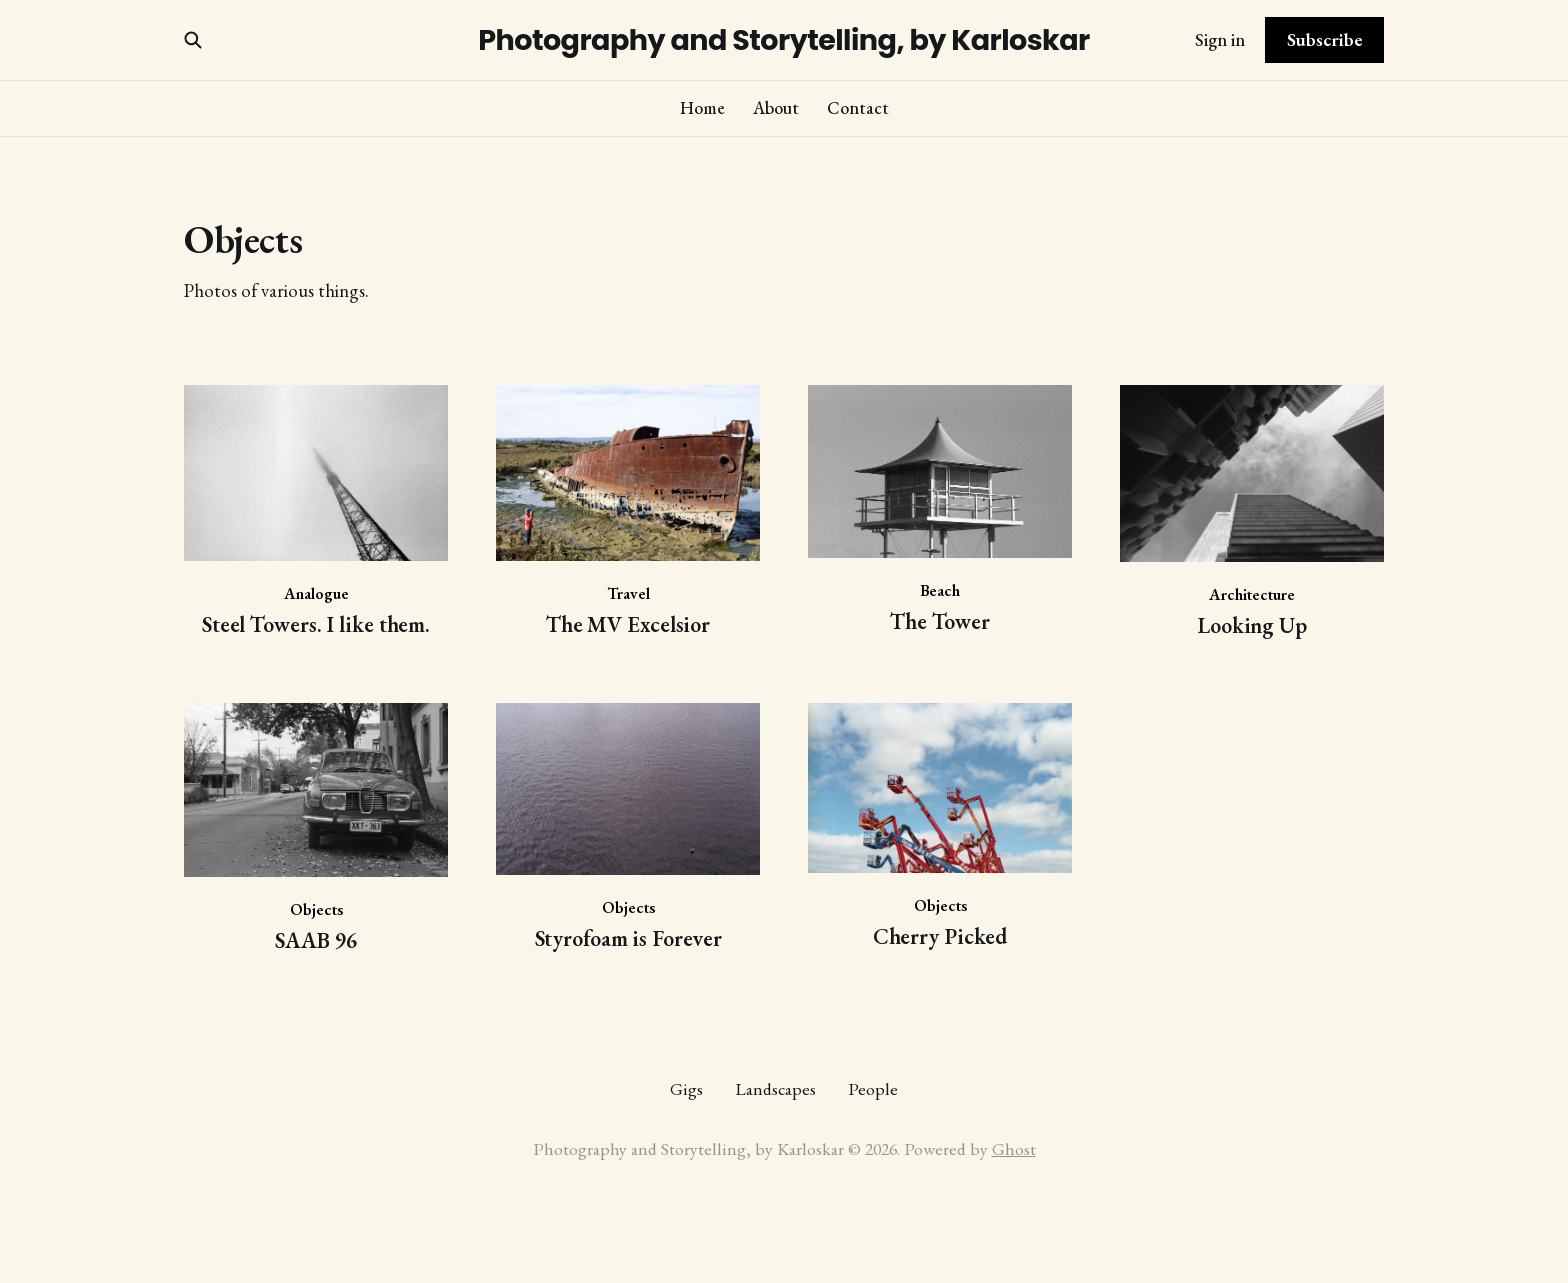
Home (702, 107)
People (873, 1088)
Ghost (1014, 1148)
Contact (858, 107)
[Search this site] (193, 40)
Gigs (686, 1088)
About (776, 107)
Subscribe (1325, 39)
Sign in (1220, 39)
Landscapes (775, 1088)
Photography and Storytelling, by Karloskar (783, 40)
